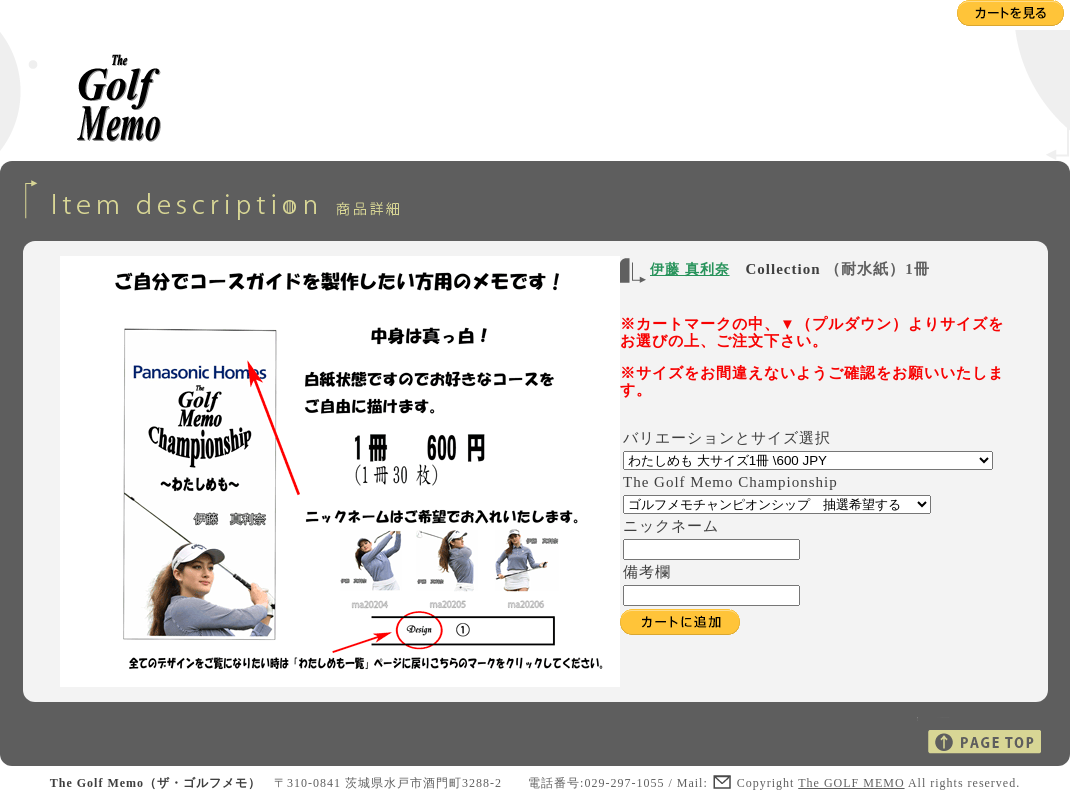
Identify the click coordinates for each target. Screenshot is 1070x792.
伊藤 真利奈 (690, 269)
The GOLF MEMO (851, 783)
